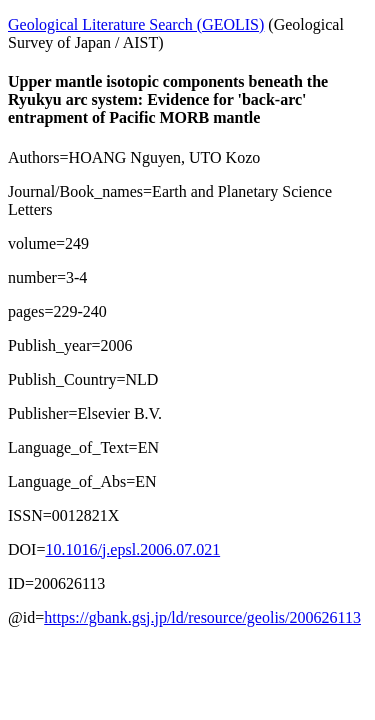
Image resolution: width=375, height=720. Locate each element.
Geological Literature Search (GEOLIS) (136, 24)
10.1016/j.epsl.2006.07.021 (132, 549)
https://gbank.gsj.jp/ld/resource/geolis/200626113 (202, 617)
